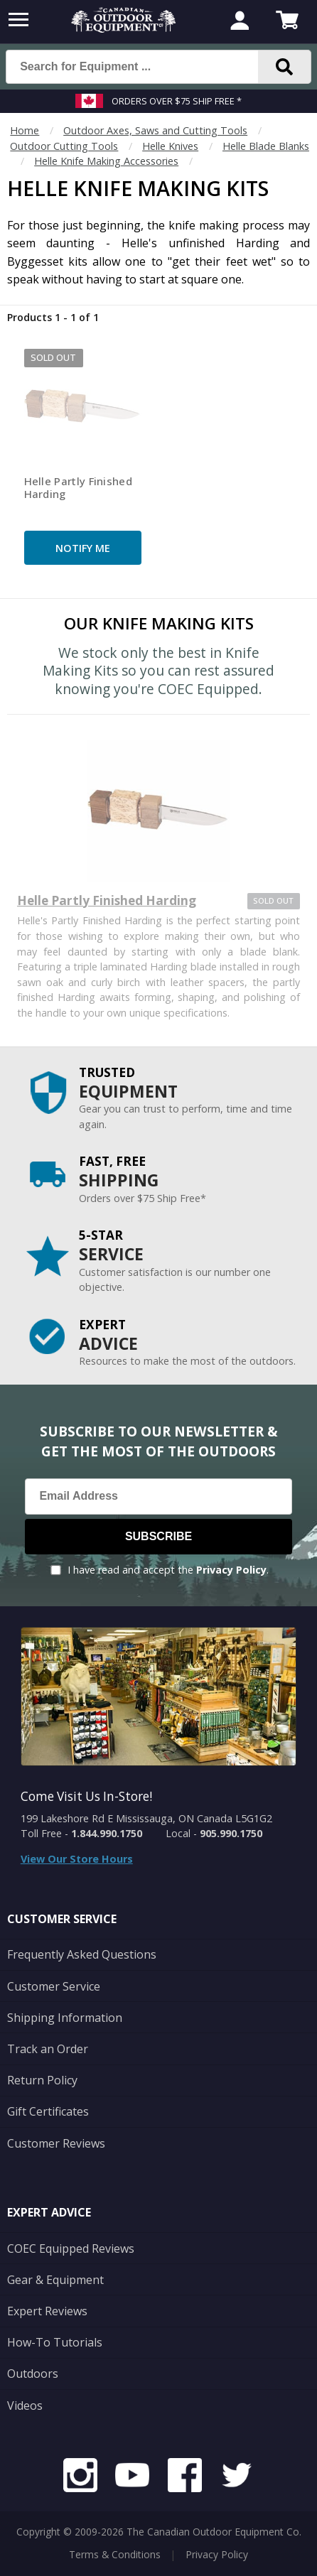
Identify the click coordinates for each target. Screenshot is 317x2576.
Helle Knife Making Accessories (106, 161)
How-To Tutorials (54, 2342)
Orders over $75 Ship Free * (177, 100)
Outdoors (32, 2373)
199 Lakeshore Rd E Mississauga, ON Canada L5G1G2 (146, 1818)
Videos (25, 2405)
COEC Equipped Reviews (70, 2248)
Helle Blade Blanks (265, 146)
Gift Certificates (48, 2111)
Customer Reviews (56, 2143)
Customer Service (53, 1986)
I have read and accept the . (168, 1569)
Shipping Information (64, 2017)
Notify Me (82, 548)
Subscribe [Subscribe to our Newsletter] (158, 1536)
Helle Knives (170, 146)
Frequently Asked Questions (81, 1954)
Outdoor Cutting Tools (64, 146)
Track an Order (47, 2049)
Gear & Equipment (55, 2280)
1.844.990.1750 (106, 1833)
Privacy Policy (231, 1569)
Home (24, 130)
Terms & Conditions (115, 2554)
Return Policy (42, 2080)
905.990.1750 (231, 1833)
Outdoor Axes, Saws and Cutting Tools (155, 130)
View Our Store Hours (77, 1859)
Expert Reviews (47, 2311)
